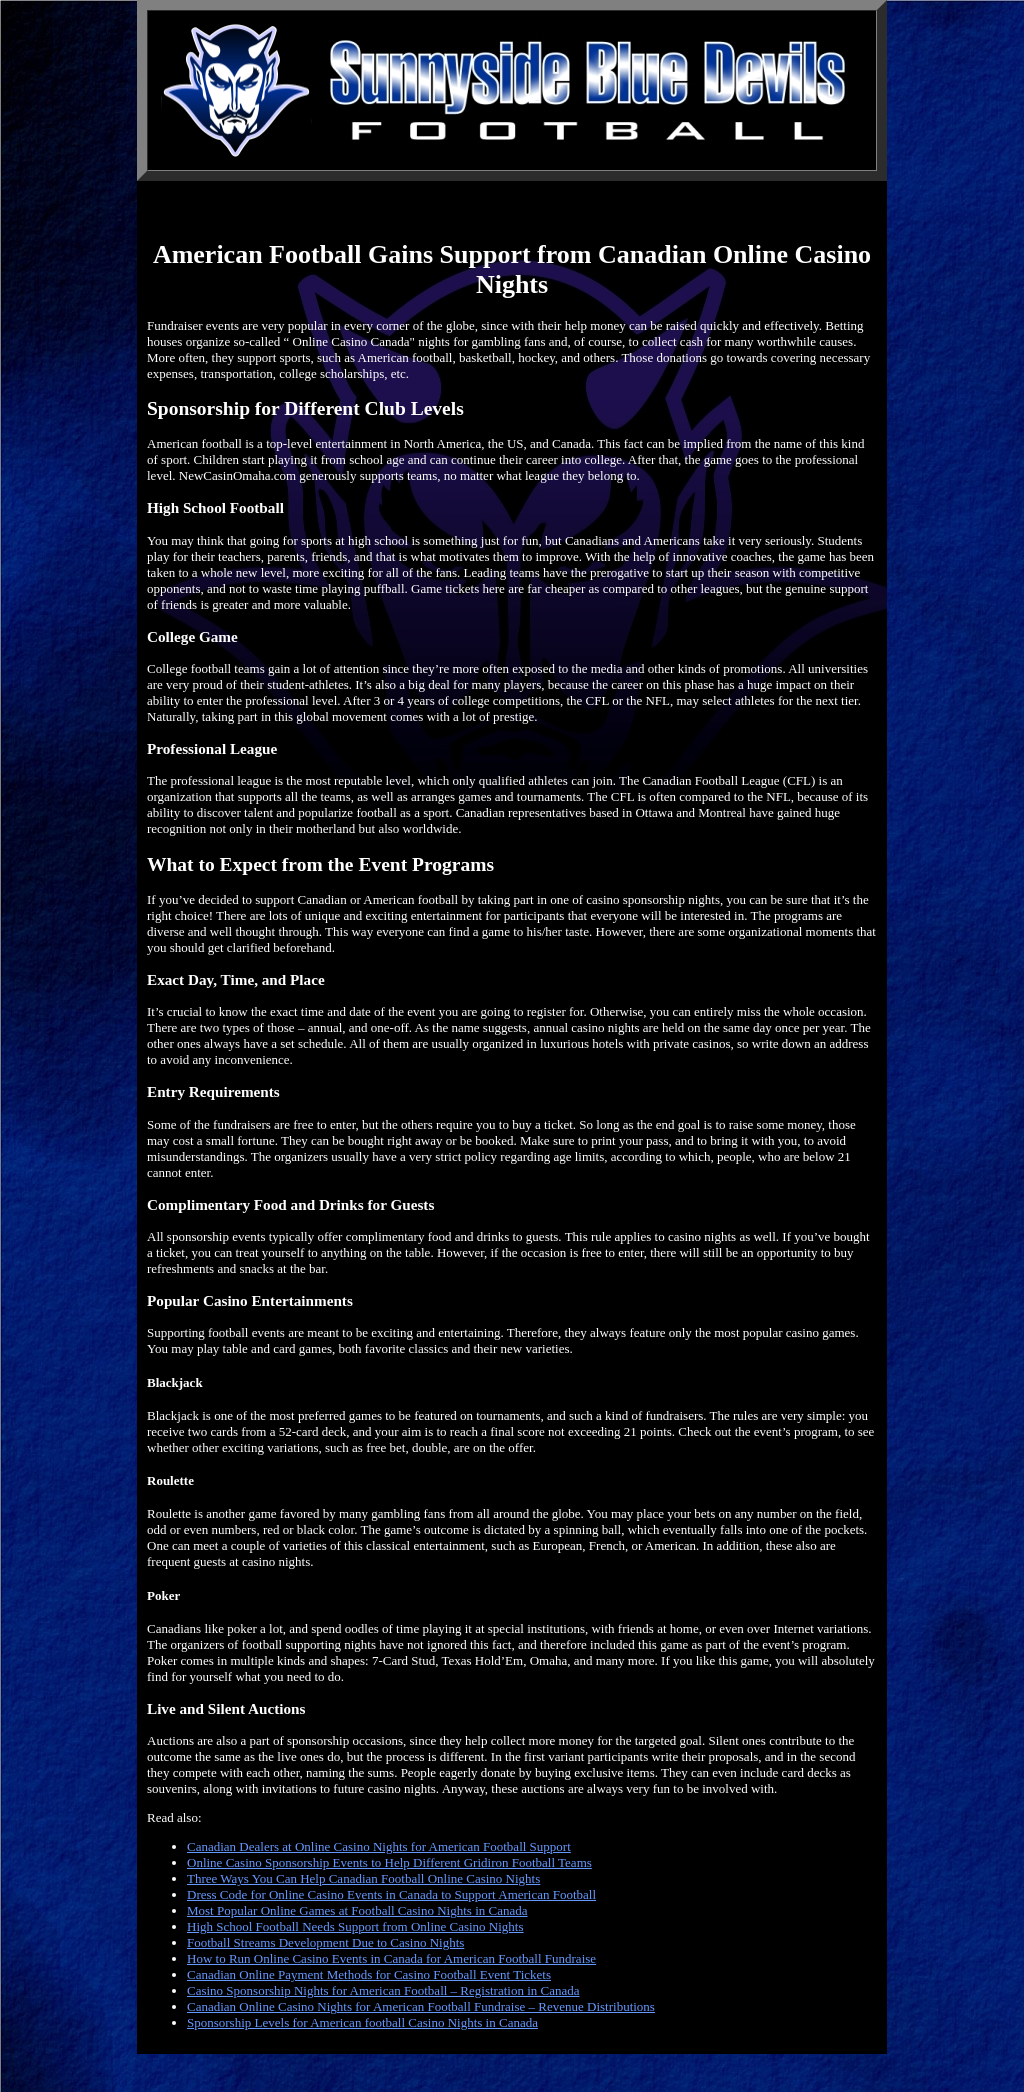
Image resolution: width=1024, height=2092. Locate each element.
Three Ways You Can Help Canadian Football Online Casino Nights (363, 1878)
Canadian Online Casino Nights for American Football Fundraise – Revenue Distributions (421, 2006)
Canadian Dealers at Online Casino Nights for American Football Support (379, 1846)
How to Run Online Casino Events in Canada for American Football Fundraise (391, 1958)
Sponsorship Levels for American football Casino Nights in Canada (362, 2022)
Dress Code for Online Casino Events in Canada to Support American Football (391, 1894)
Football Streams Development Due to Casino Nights (325, 1942)
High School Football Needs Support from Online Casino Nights (355, 1926)
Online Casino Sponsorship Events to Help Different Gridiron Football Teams (389, 1862)
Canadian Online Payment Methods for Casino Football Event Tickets (369, 1974)
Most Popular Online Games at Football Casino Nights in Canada (357, 1910)
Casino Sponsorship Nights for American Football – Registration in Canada (383, 1990)
